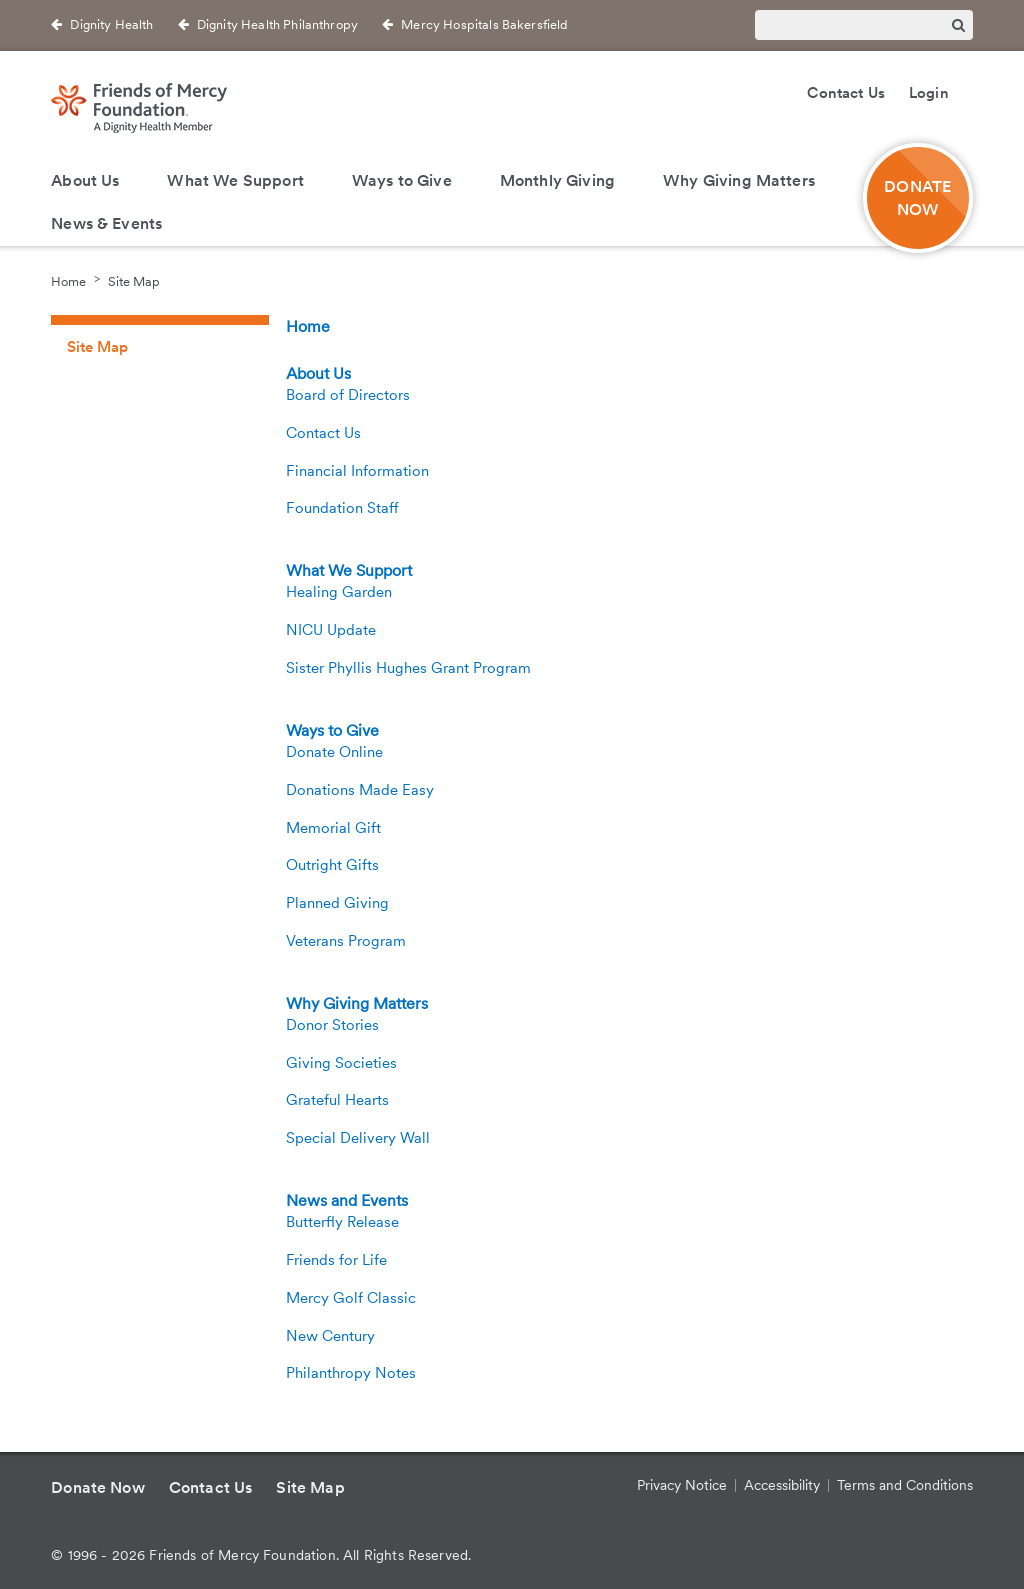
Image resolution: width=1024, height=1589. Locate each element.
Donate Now (98, 1487)
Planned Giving (337, 903)
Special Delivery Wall (358, 1138)
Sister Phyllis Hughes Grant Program (408, 668)
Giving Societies (341, 1063)
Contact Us (846, 93)
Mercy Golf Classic (351, 1298)
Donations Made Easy (360, 790)
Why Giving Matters (739, 180)
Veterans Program (346, 941)
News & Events (106, 223)
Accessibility (782, 1485)
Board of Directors (348, 395)
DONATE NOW (917, 198)
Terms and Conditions (905, 1485)
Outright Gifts (332, 865)
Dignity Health (111, 24)
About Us (85, 180)
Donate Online (334, 752)
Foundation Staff (342, 508)
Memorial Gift (333, 828)
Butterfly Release (342, 1222)
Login (929, 93)
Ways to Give (402, 180)
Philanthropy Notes (351, 1373)
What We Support (235, 180)
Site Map (134, 281)
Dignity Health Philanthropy (277, 24)
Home (68, 281)
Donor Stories (332, 1025)
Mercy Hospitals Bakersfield (484, 24)
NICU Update (331, 630)
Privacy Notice (682, 1485)
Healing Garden (339, 592)
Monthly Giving (557, 180)
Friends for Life (336, 1260)
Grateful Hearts (337, 1100)
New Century (330, 1336)
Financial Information (357, 471)
